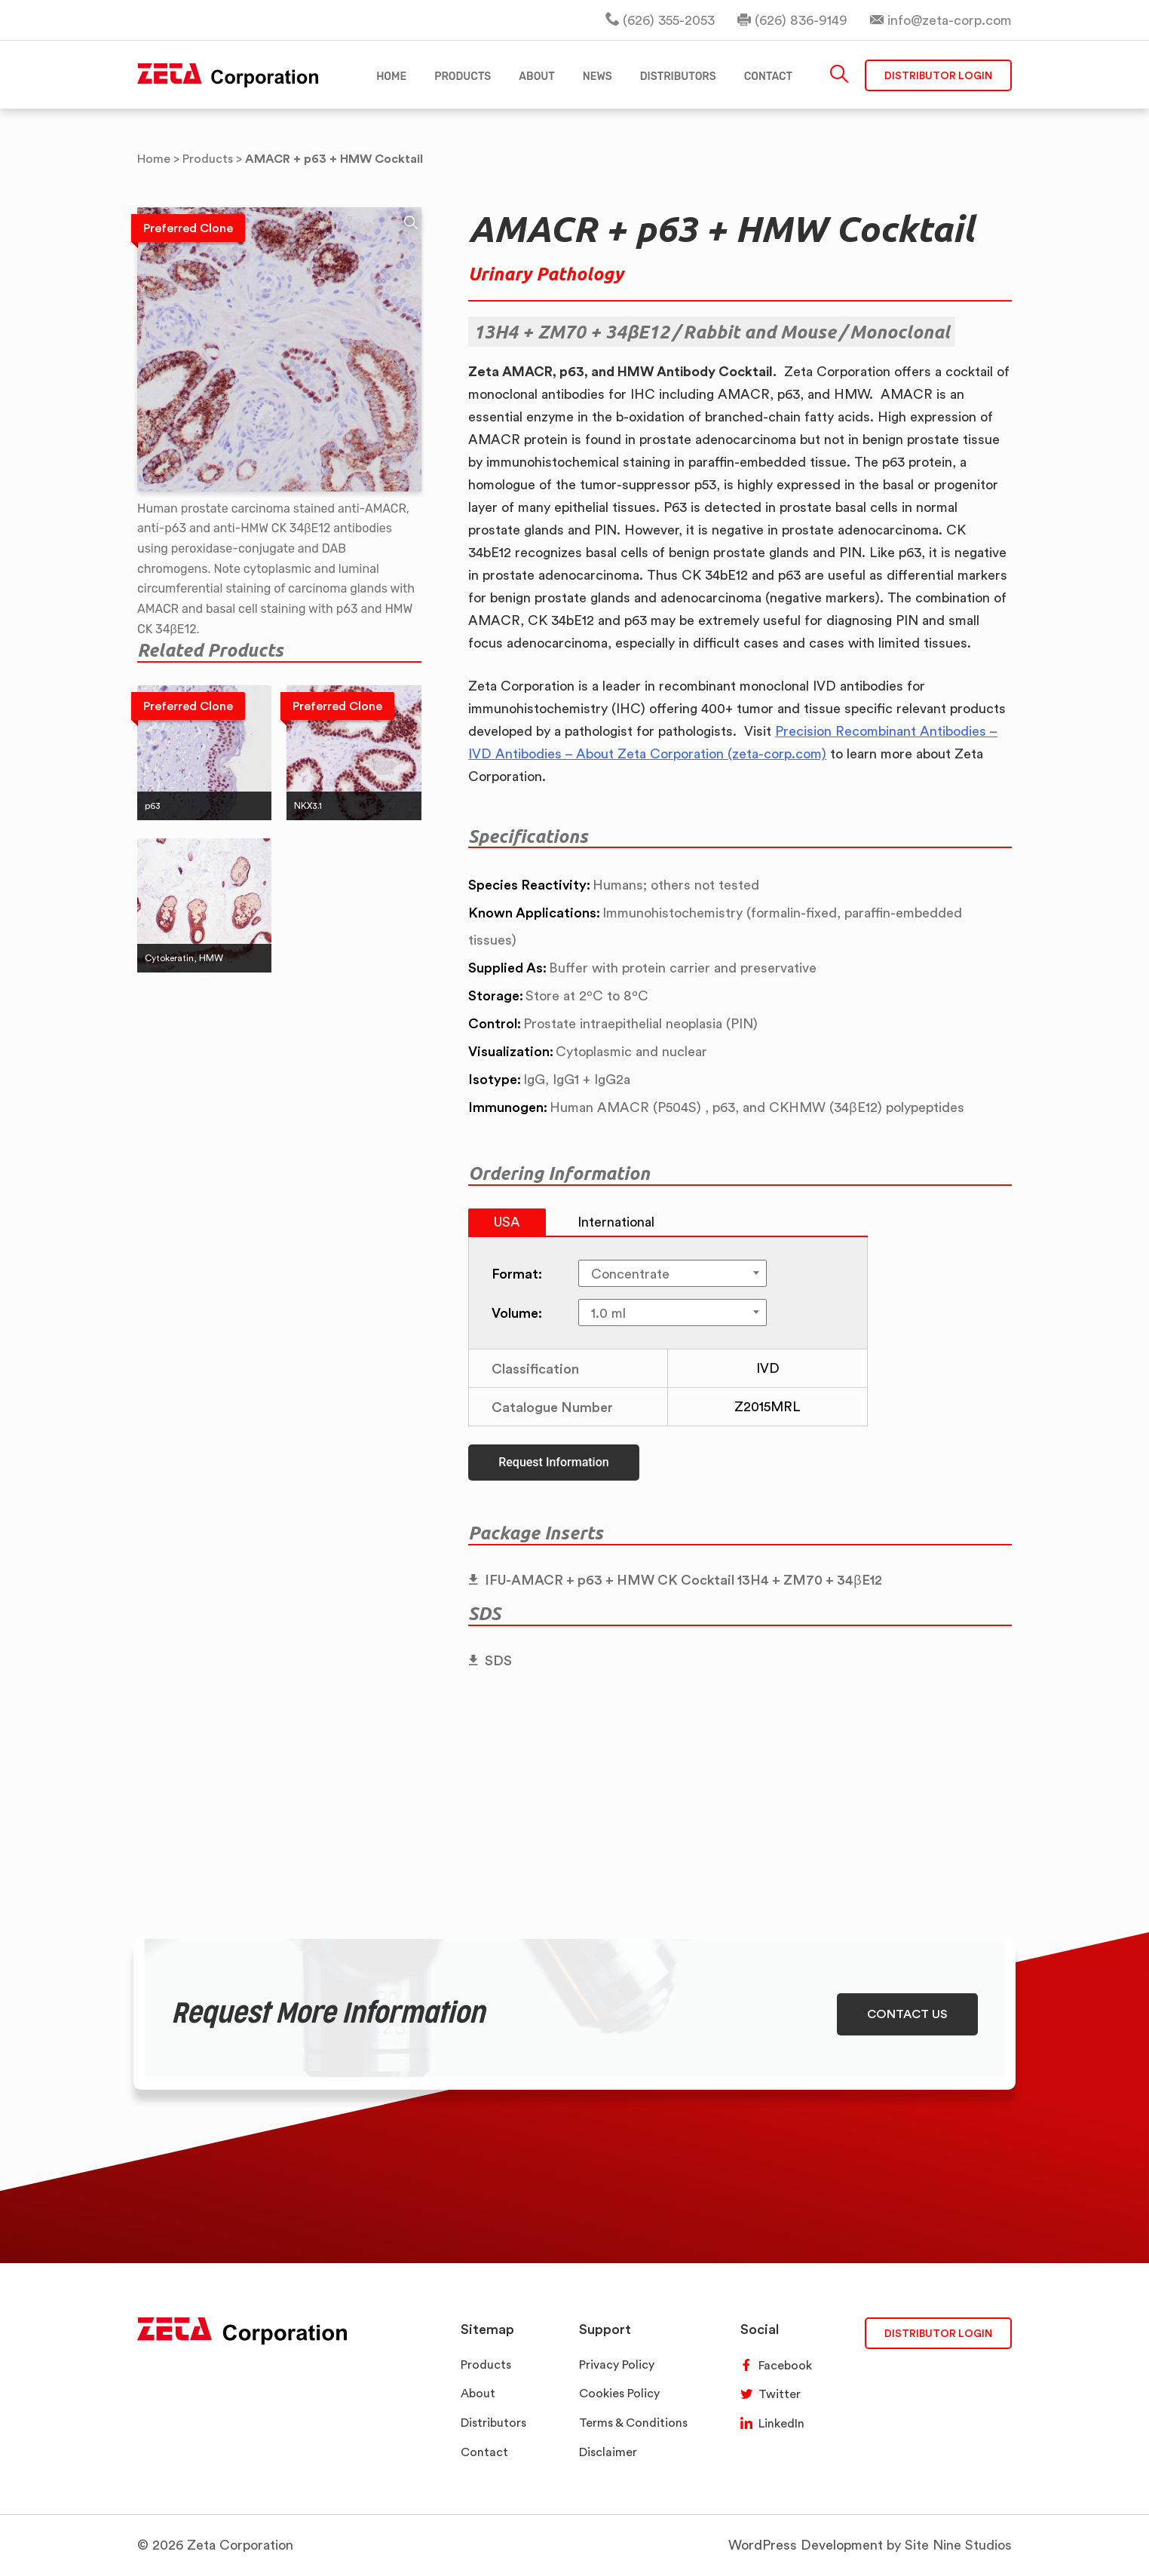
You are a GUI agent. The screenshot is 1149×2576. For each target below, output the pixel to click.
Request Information (553, 1462)
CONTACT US (907, 2013)
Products (486, 2364)
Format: (517, 1273)
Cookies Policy (619, 2393)
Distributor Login (938, 75)
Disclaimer (608, 2452)
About (478, 2393)
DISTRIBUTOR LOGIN (938, 2332)
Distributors (493, 2422)
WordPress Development (805, 2545)
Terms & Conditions (633, 2422)
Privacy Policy (616, 2364)
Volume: (517, 1312)
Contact (484, 2452)
